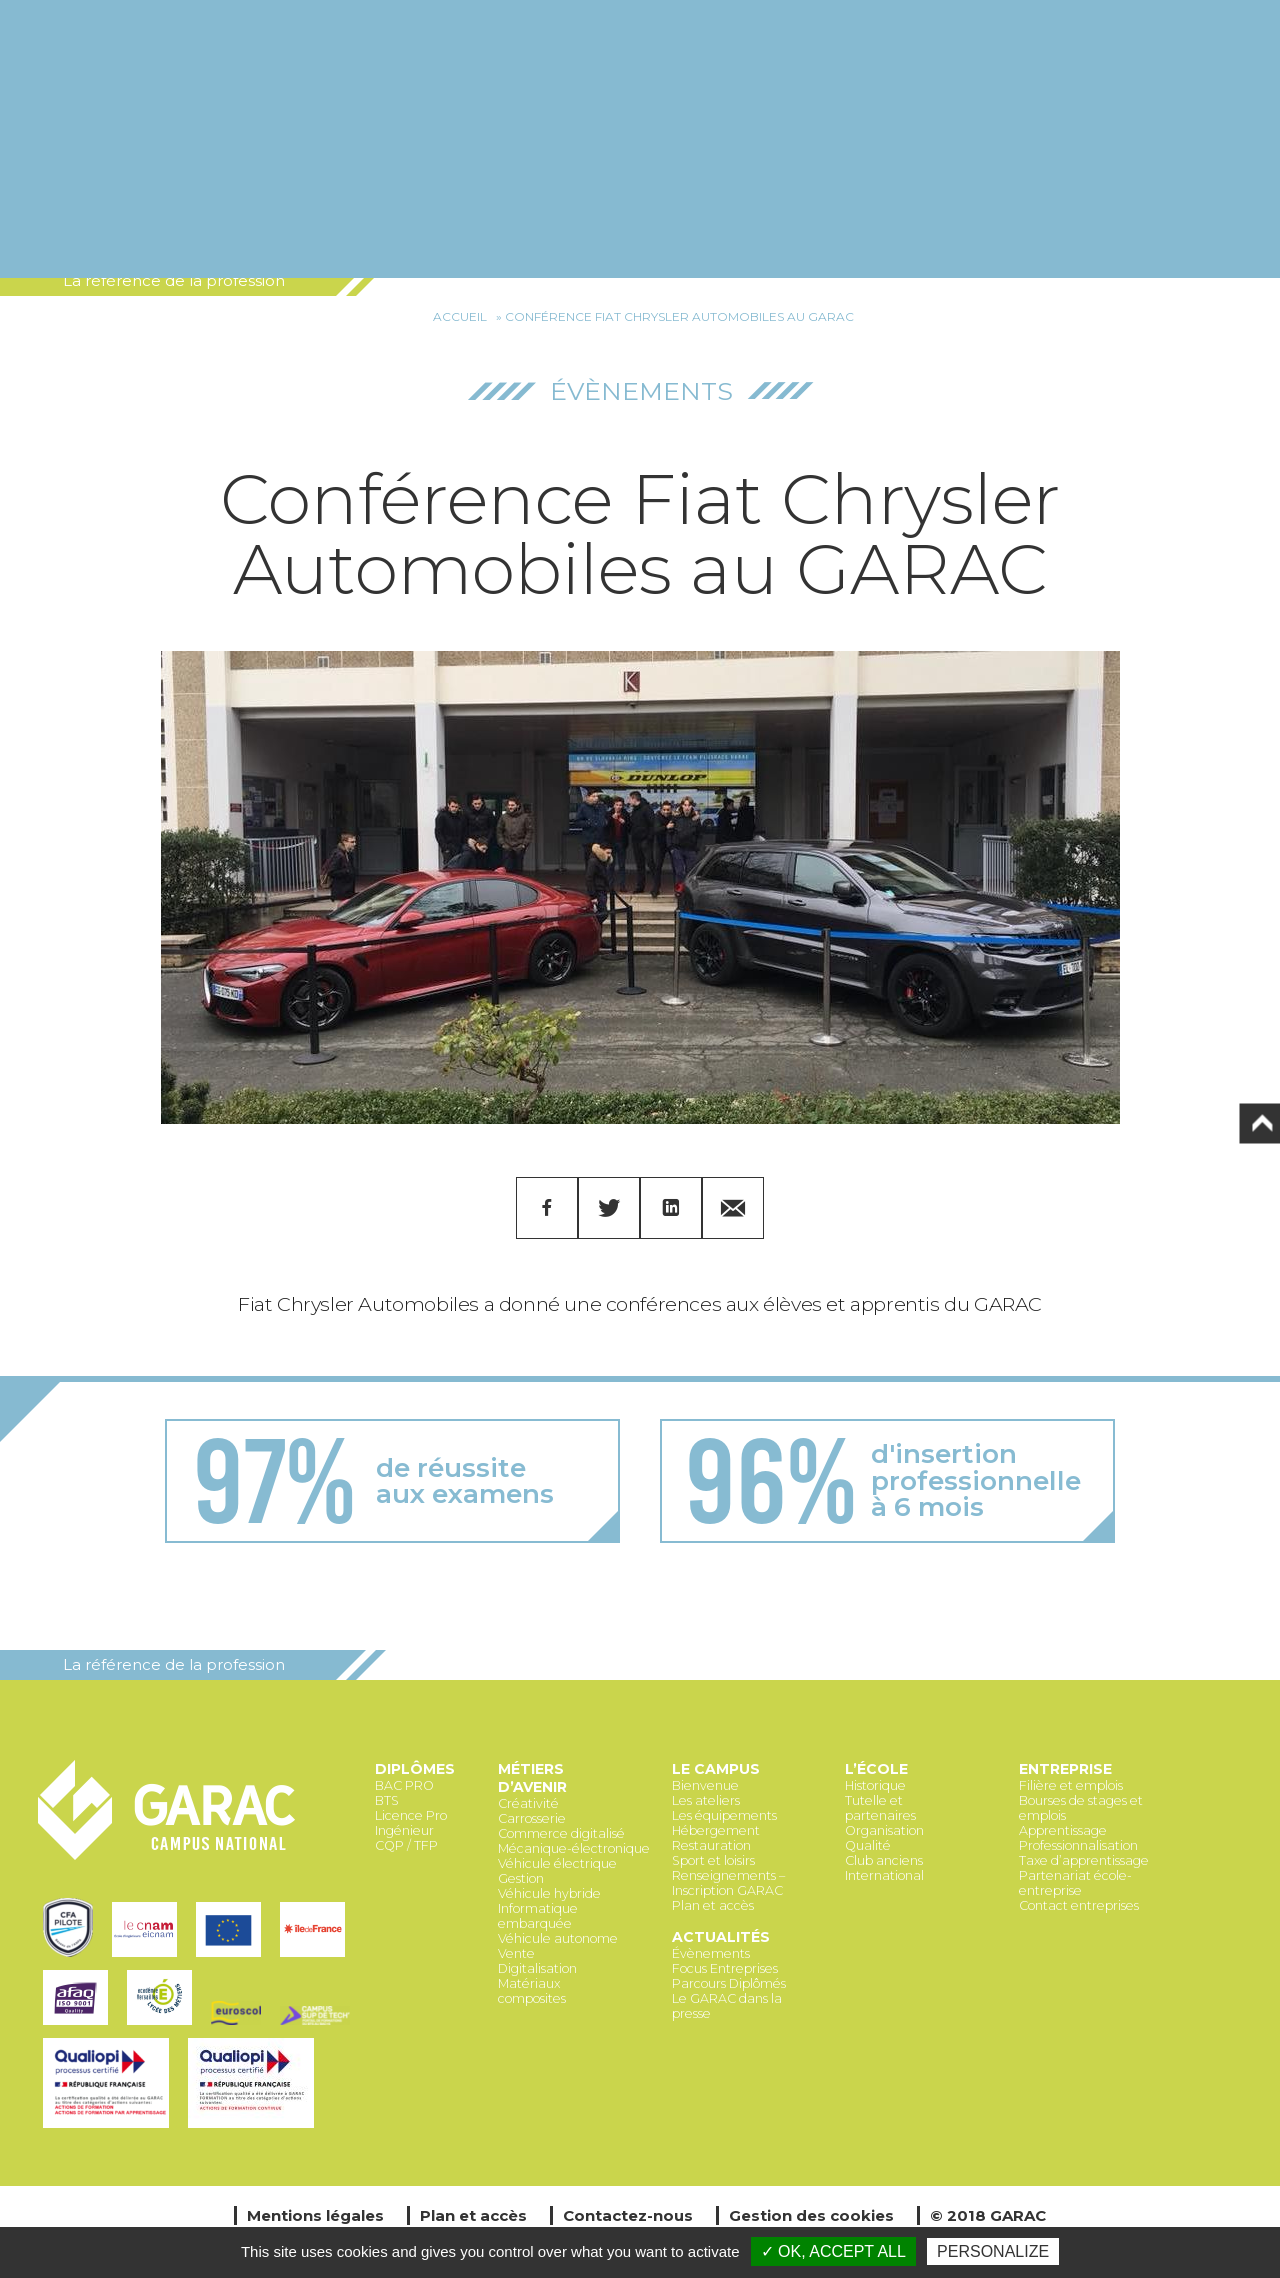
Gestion (521, 1878)
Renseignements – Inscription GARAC (728, 1883)
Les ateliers (706, 1800)
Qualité (868, 1845)
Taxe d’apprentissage (1084, 1860)
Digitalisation (537, 1968)
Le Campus (716, 1769)
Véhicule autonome (558, 1938)
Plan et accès (713, 1905)
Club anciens (884, 1860)
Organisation (884, 1830)
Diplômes (415, 1769)
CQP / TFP (406, 1845)
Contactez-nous (628, 2215)
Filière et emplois (1071, 1785)
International (884, 1875)
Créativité (528, 1803)
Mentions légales (315, 2215)
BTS (387, 1800)
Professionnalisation (1078, 1845)
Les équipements (724, 1815)
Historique (875, 1785)
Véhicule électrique (557, 1863)
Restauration (711, 1845)
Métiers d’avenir (532, 1778)
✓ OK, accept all (833, 2251)
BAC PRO (404, 1785)
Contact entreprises (1079, 1905)
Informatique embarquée (538, 1916)
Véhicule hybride (549, 1893)
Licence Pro (411, 1815)
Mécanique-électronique (574, 1848)
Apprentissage (1063, 1830)
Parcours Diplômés (729, 1983)
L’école (876, 1769)
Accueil (460, 316)
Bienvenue (705, 1785)
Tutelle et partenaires (880, 1808)
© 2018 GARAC (988, 2215)
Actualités (721, 1937)
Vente (516, 1953)
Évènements (641, 391)
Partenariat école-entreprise (1075, 1883)
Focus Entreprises (725, 1968)
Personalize (993, 2251)
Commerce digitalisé (561, 1833)
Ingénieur (404, 1830)
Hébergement (716, 1830)
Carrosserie (532, 1818)
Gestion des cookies (811, 2215)
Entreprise (1065, 1769)
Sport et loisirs (713, 1860)
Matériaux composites (532, 1991)
